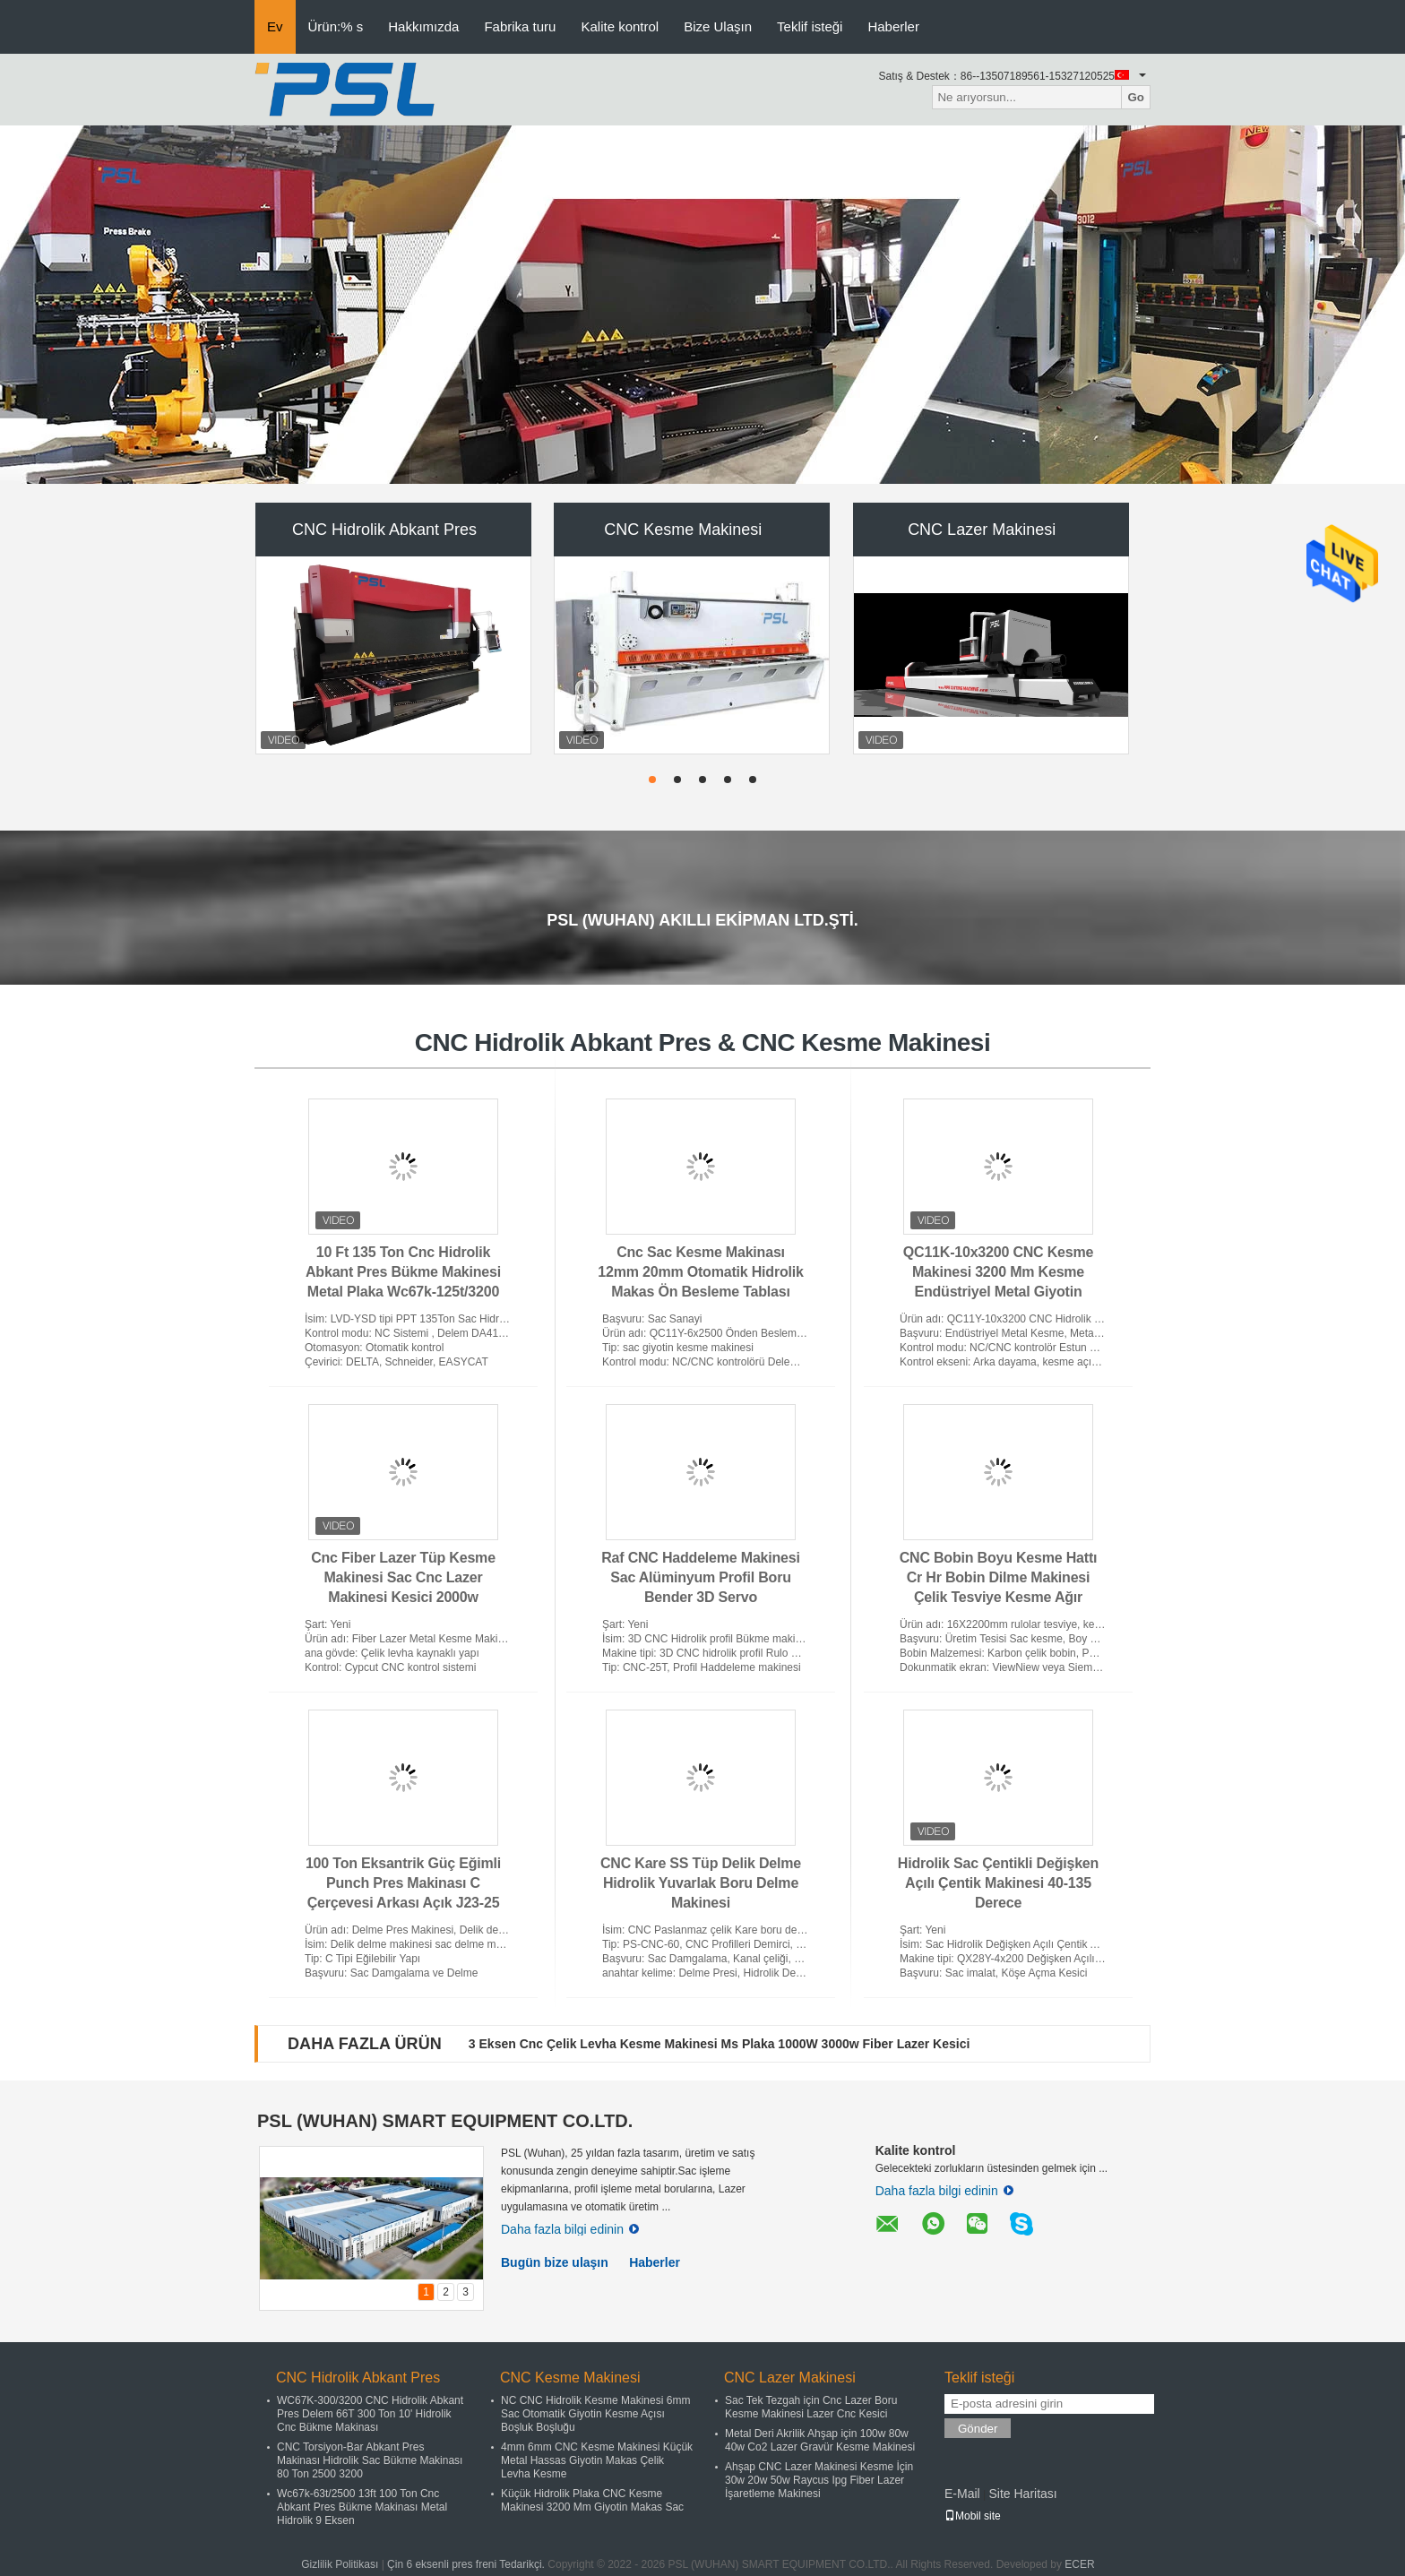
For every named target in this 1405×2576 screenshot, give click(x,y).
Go (1135, 97)
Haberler (893, 26)
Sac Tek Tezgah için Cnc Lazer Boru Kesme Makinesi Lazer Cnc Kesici (811, 2407)
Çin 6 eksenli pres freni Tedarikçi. (467, 2564)
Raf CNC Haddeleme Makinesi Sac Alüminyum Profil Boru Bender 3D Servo (700, 1577)
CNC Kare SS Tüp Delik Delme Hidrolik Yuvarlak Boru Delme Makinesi (700, 1883)
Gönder (977, 2428)
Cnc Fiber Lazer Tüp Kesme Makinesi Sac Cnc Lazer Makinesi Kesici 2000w (403, 1577)
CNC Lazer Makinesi (982, 529)
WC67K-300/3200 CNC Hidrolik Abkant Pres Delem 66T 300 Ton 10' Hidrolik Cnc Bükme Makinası (370, 2414)
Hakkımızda (423, 26)
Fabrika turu (520, 26)
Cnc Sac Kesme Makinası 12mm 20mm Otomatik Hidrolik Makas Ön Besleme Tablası (700, 1272)
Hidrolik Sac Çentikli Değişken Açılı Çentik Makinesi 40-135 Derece (998, 1883)
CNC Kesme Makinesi (683, 529)
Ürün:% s (336, 26)
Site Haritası (1022, 2493)
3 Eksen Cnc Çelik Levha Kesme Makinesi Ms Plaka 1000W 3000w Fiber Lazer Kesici (719, 2044)
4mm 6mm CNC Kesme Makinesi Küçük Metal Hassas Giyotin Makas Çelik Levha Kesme (597, 2460)
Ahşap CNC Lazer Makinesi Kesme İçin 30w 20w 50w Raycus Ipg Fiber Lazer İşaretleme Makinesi (819, 2480)
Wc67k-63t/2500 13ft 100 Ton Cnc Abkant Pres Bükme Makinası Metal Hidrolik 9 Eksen (362, 2507)
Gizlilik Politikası (339, 2564)
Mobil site (972, 2516)
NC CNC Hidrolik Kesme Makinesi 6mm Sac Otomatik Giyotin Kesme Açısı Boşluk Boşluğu (595, 2414)
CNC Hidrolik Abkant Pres (384, 529)
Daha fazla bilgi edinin (570, 2229)
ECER (1079, 2564)
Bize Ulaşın (718, 26)
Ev (275, 26)
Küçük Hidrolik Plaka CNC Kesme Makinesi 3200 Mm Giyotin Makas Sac (592, 2500)
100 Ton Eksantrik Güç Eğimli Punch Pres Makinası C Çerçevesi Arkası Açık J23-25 (403, 1883)
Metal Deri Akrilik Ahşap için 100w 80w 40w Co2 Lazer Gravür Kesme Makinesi (820, 2440)
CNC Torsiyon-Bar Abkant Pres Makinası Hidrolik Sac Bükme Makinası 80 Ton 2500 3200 (369, 2460)
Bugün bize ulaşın (554, 2262)
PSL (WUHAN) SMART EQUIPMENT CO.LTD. (445, 2121)
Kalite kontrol (620, 26)
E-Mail (962, 2493)
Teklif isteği (809, 26)
